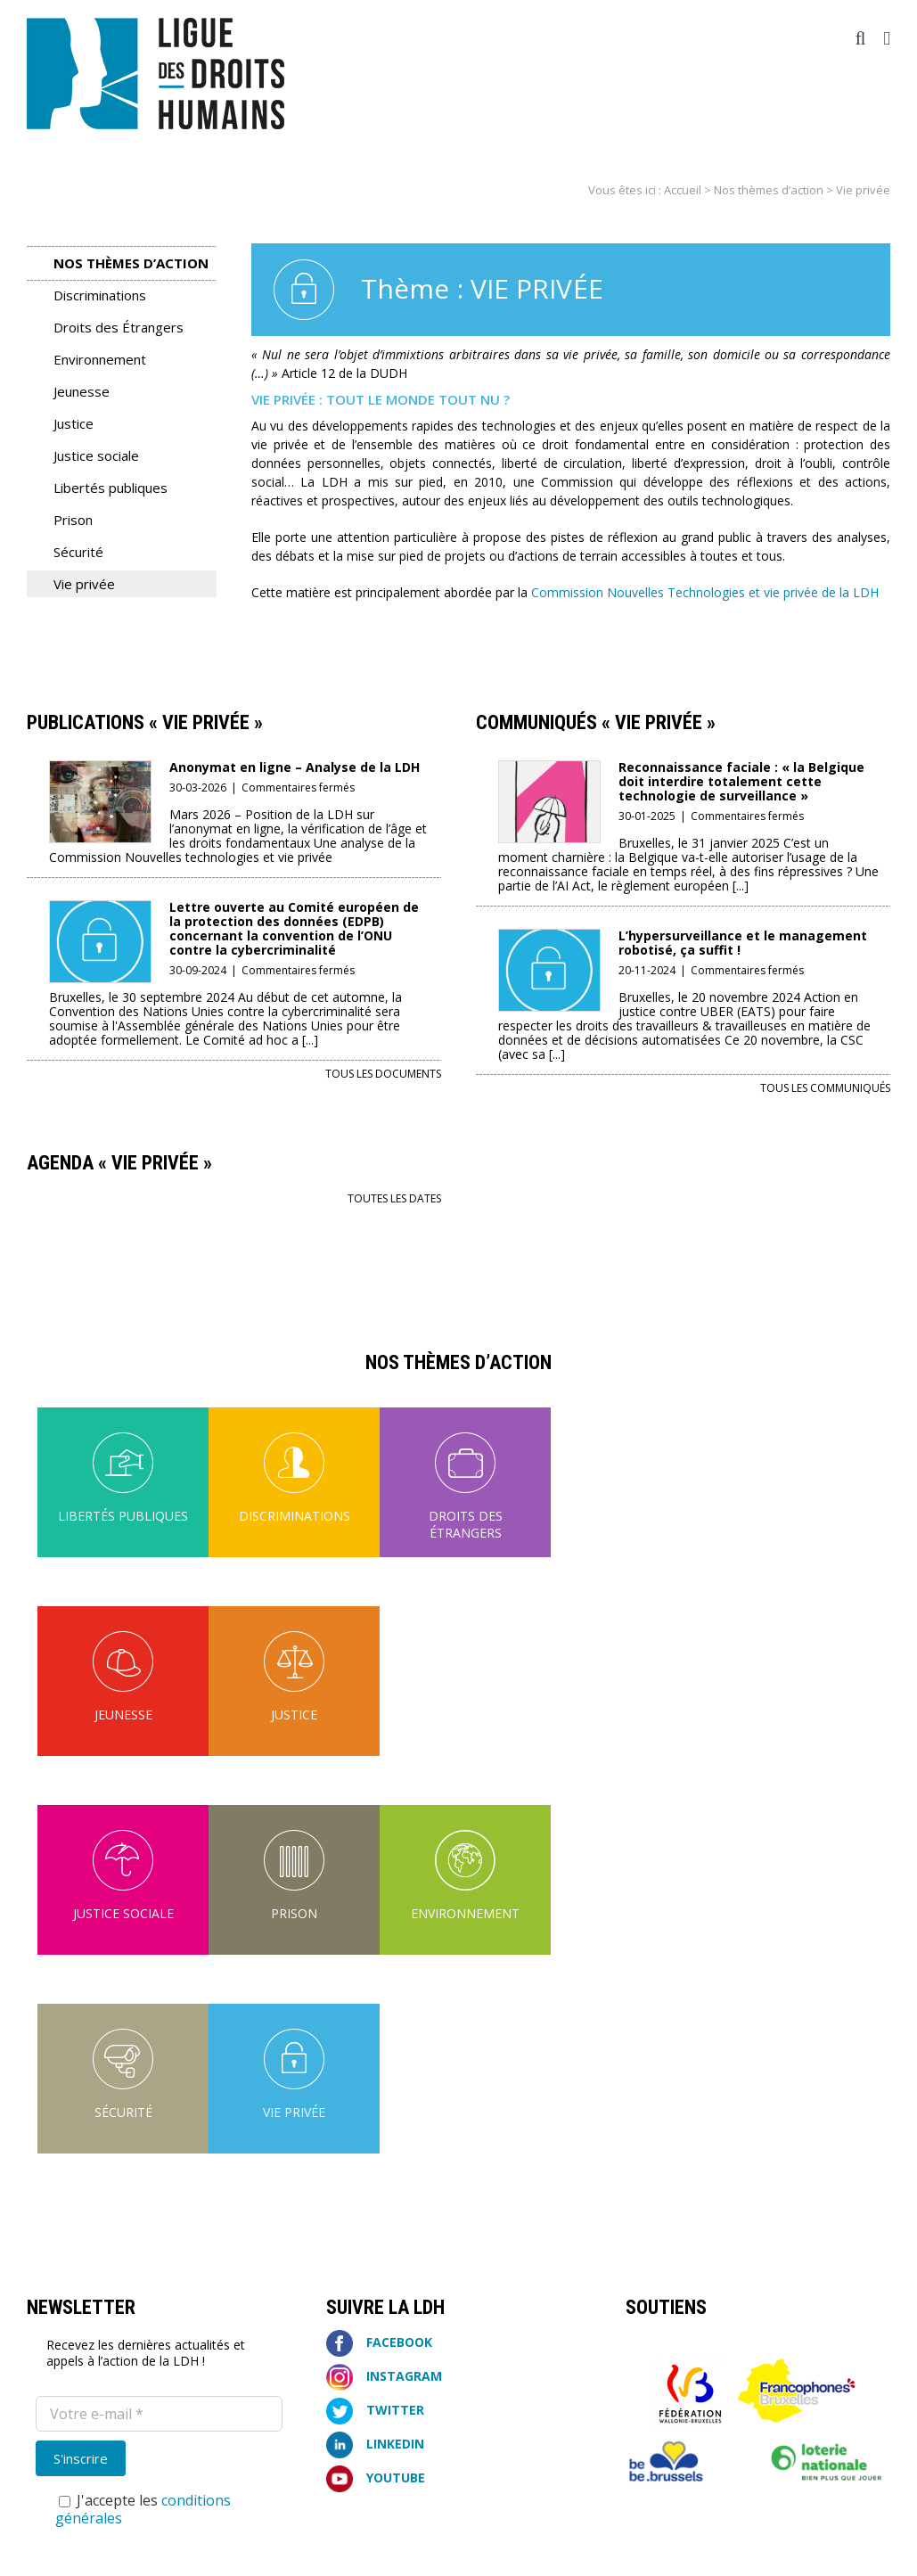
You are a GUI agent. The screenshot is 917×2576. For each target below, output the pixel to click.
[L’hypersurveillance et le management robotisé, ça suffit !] (549, 940)
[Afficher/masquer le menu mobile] (886, 38)
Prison (73, 520)
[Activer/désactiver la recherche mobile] (861, 38)
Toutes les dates (394, 1198)
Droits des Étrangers (118, 327)
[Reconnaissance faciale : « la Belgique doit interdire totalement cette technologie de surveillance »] (549, 772)
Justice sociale (96, 455)
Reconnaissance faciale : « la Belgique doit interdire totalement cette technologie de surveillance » (741, 781)
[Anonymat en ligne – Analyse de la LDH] (100, 772)
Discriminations (99, 295)
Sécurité (78, 552)
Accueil (682, 190)
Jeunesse (81, 391)
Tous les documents (383, 1073)
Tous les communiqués (825, 1087)
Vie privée (84, 584)
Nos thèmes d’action (768, 190)
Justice (73, 423)
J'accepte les (143, 2509)
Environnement (99, 359)
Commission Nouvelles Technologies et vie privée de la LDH (705, 592)
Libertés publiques (110, 487)
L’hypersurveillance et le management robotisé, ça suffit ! (742, 942)
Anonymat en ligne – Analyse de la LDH (294, 767)
